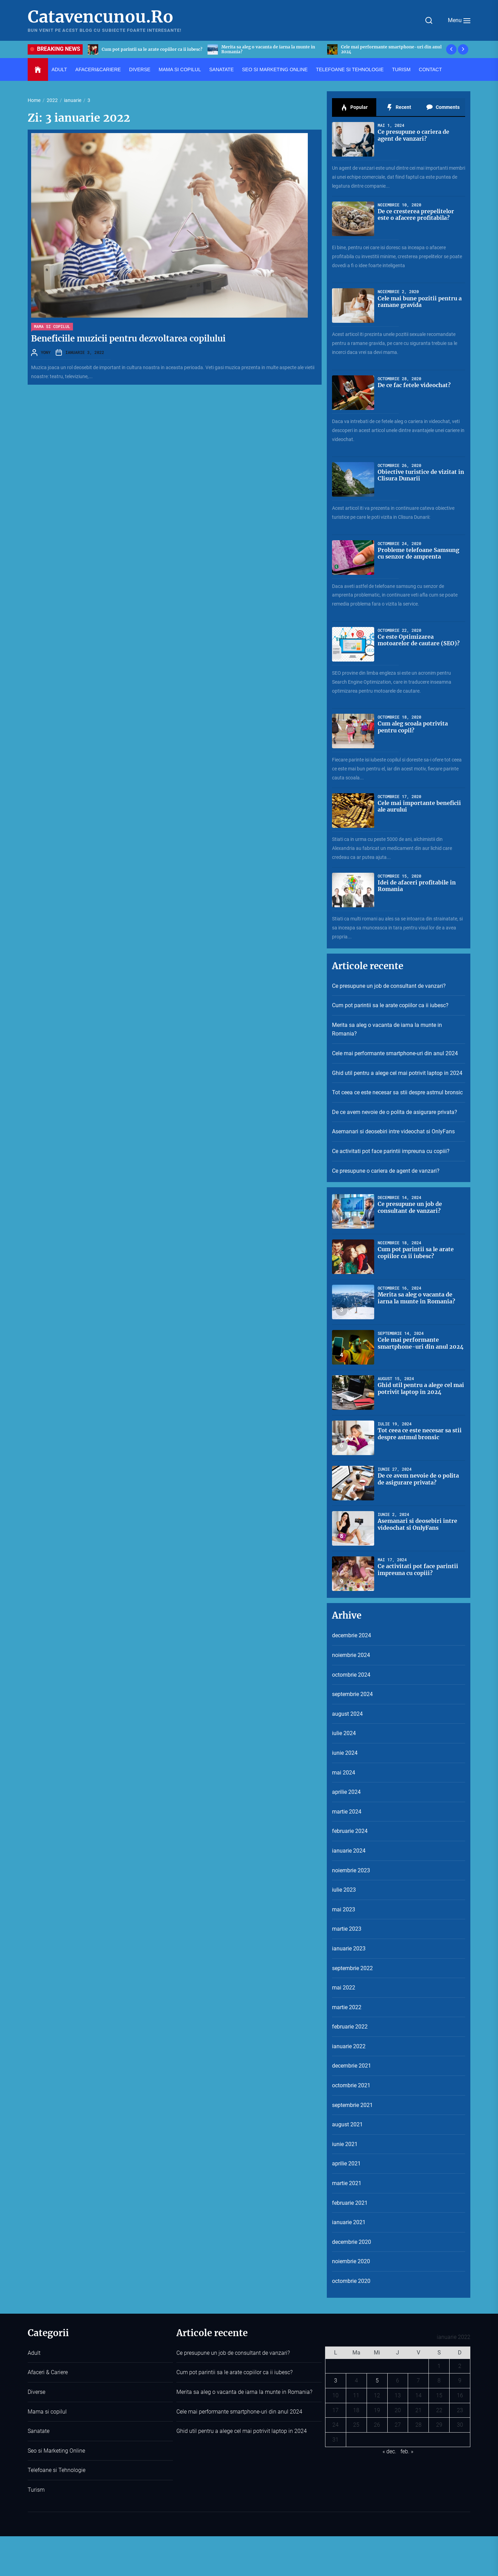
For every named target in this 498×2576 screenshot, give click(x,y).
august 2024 (347, 1714)
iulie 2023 (344, 1889)
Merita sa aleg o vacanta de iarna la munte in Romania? (388, 49)
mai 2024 (343, 1772)
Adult (59, 69)
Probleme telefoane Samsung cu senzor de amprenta (418, 553)
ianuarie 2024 (349, 1850)
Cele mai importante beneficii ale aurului (419, 806)
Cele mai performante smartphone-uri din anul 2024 (395, 1053)
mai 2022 (343, 1987)
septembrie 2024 (352, 1694)
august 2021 (347, 2124)
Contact (430, 69)
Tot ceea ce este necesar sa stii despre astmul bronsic (397, 1092)
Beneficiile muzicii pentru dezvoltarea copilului (128, 338)
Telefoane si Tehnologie (350, 69)
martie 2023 (346, 1929)
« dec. (389, 2451)
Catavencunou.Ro (100, 17)
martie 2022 (346, 2007)
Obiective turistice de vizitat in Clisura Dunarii (421, 475)
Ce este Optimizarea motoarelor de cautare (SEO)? (419, 640)
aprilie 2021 (346, 2163)
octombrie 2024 (351, 1674)
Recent (398, 107)
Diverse (139, 69)
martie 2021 (346, 2183)
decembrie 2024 (351, 1635)
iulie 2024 (344, 1733)
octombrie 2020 (351, 2281)
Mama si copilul (180, 69)
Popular (354, 107)
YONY (45, 352)
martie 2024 (346, 1811)
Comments (443, 107)
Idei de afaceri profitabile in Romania (417, 885)
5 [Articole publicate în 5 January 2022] (377, 2380)
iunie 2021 (345, 2144)
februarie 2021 (350, 2203)
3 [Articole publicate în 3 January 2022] (335, 2380)
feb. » (406, 2451)
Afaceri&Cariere (98, 69)
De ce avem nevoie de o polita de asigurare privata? (394, 1112)
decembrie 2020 (351, 2242)
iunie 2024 (345, 1753)
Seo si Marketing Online (275, 69)
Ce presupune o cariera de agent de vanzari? (413, 135)
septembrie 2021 (352, 2105)
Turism (401, 69)
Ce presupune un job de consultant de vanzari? (151, 49)
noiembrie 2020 (351, 2261)
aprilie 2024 (346, 1792)
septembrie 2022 (352, 1968)
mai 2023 (343, 1909)
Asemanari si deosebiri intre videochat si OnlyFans (393, 1131)
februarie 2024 (350, 1831)
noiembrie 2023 (351, 1870)
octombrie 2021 (351, 2085)
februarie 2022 (350, 2026)
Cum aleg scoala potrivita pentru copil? (413, 726)
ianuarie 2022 (349, 2046)
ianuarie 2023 (349, 1948)
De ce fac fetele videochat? (414, 385)
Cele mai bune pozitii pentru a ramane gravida (420, 301)
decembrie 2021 (351, 2065)
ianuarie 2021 (349, 2222)
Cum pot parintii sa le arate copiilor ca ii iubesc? (271, 49)
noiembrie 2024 (351, 1655)
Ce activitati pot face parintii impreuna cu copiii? (391, 1151)
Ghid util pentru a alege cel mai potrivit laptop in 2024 (397, 1073)
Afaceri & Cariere (48, 2372)
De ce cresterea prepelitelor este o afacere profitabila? (416, 214)
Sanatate (221, 69)
